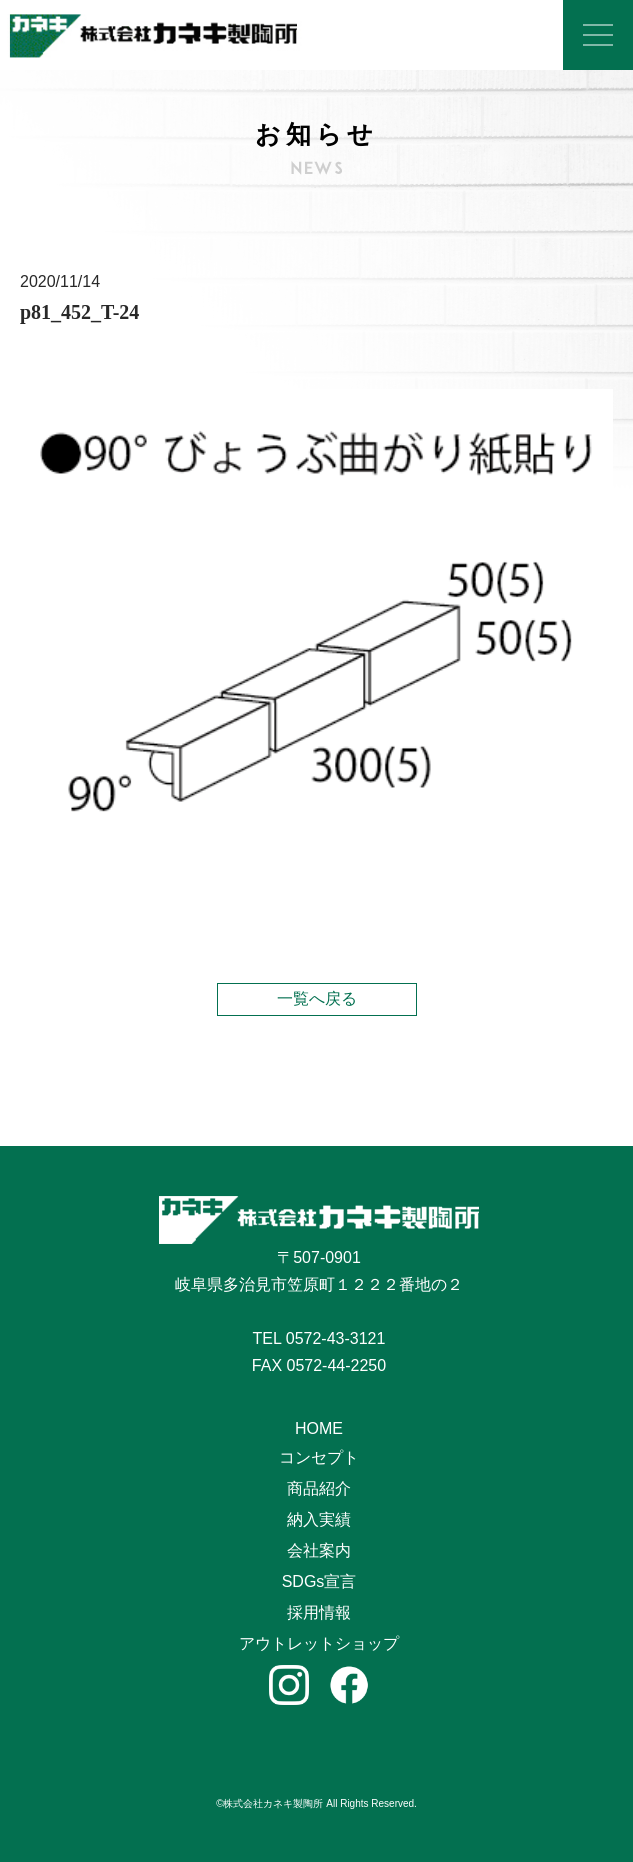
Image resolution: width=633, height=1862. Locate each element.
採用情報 (319, 1612)
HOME (319, 1428)
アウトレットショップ (319, 1643)
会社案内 (319, 1550)
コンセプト (319, 1457)
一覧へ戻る (317, 998)
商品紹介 (319, 1488)
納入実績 (319, 1519)
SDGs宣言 (319, 1581)
